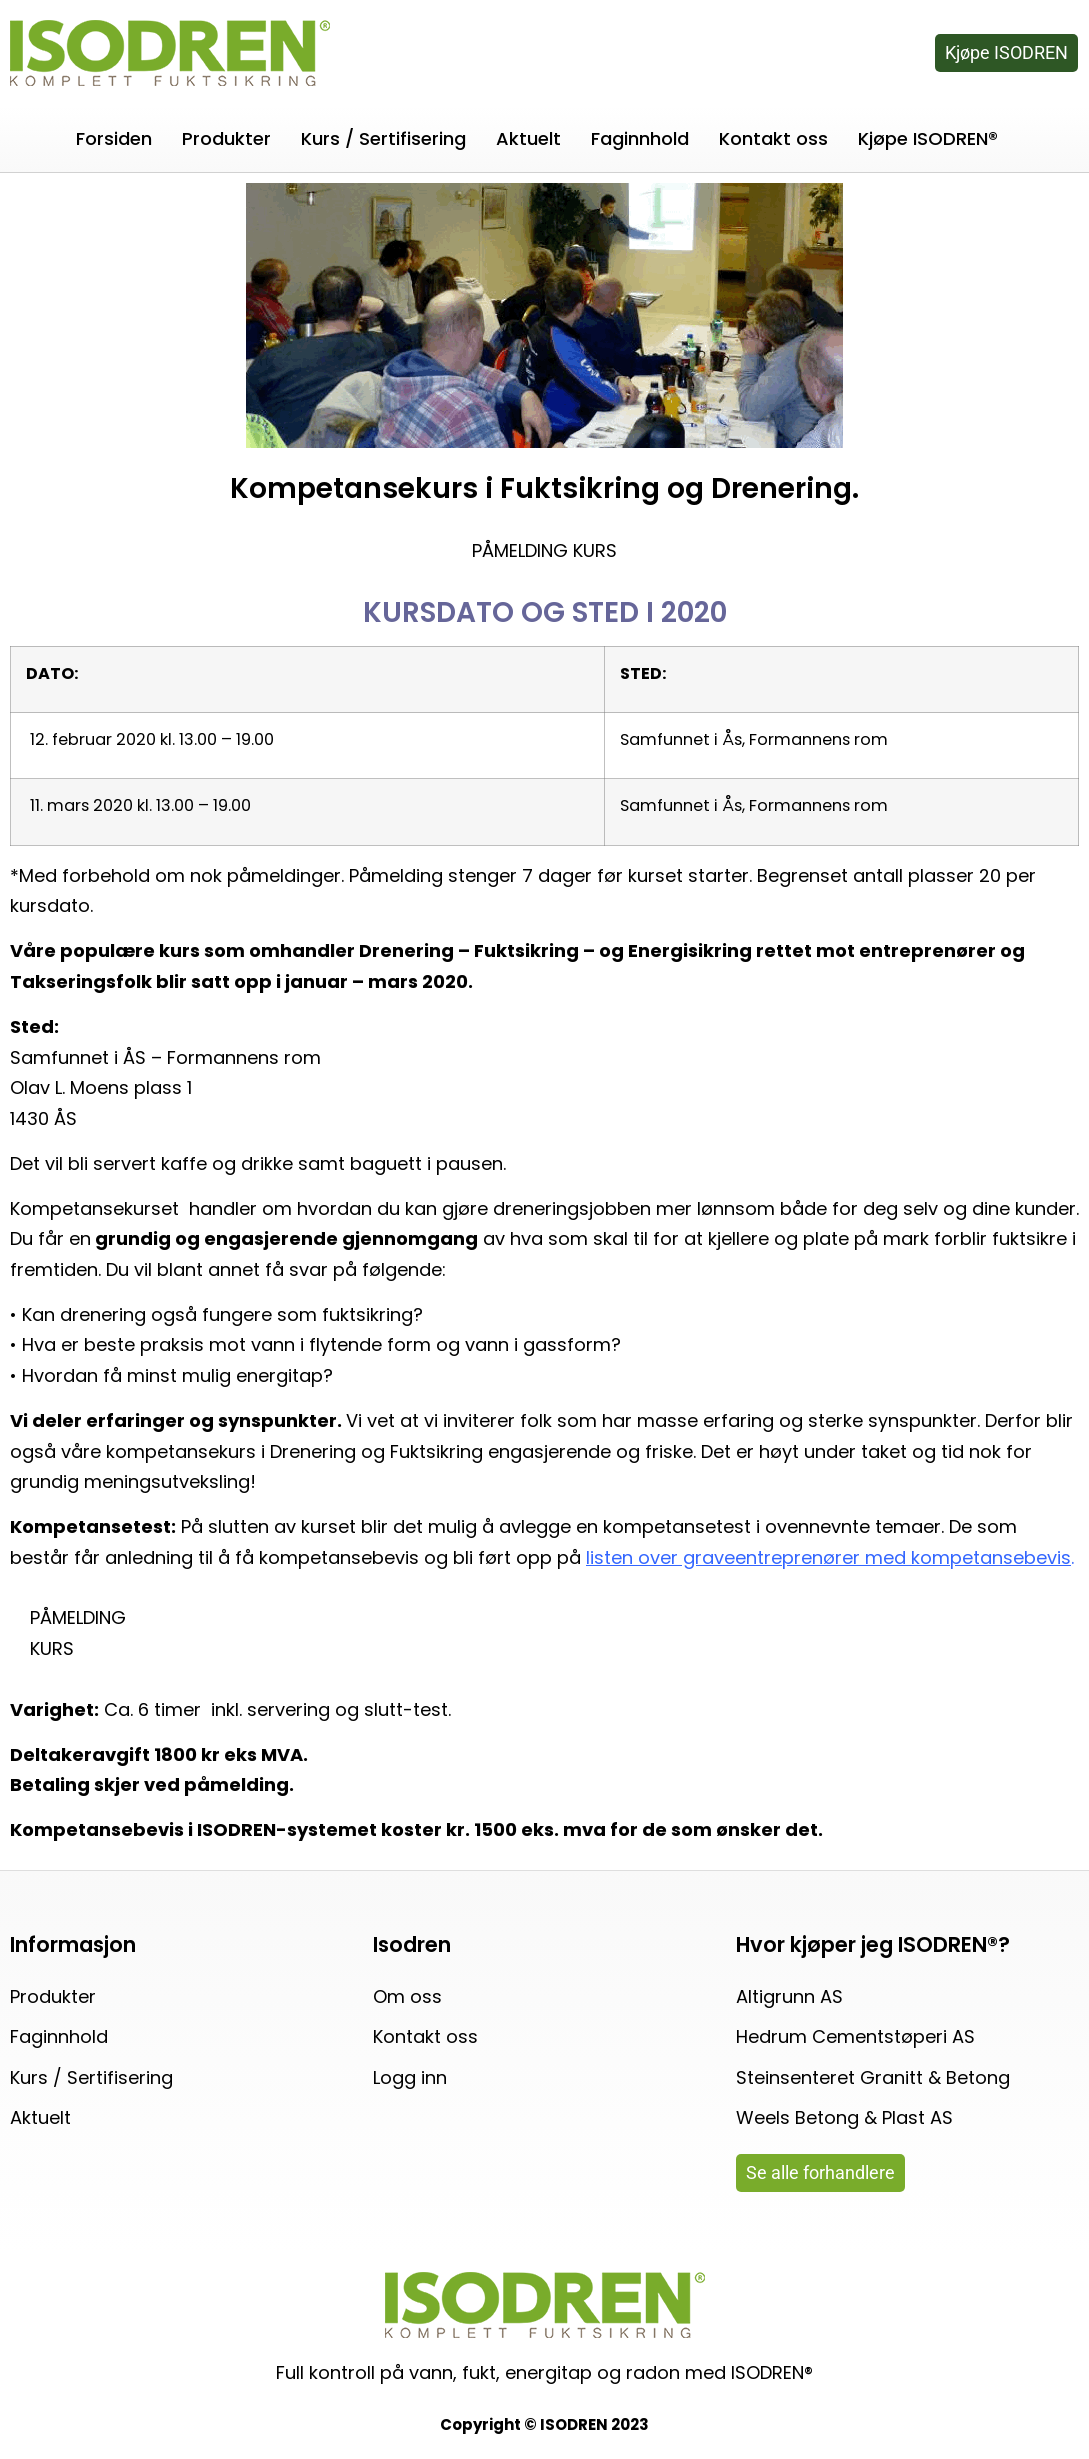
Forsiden (114, 138)
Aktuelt (528, 138)
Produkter (226, 138)
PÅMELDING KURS (544, 550)
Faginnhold (640, 138)
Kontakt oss (773, 138)
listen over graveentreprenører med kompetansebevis (828, 1557)
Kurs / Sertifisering (383, 138)
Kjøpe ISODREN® (928, 138)
